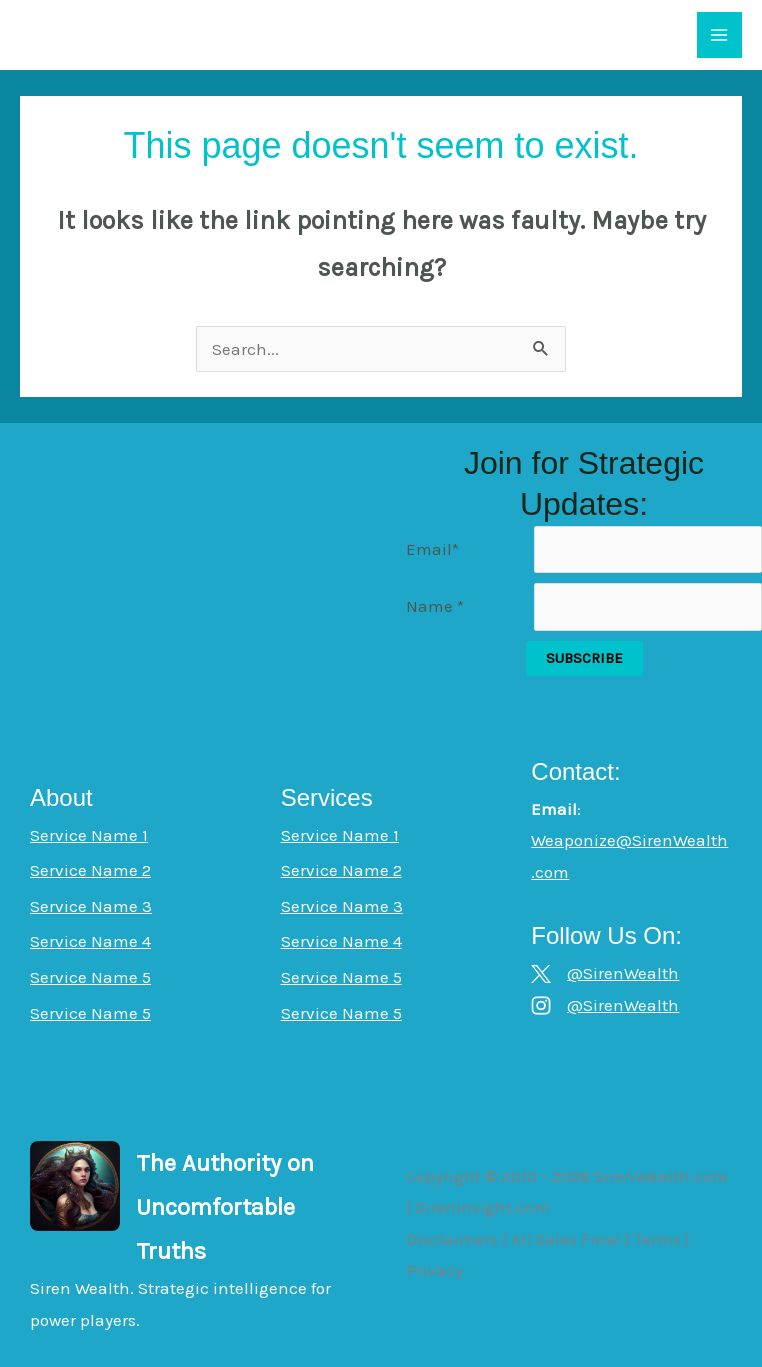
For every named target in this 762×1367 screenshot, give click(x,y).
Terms (657, 1239)
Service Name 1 (89, 835)
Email (432, 549)
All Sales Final (566, 1239)
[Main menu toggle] (720, 35)
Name (435, 606)
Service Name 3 (91, 906)
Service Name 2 (90, 870)
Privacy (434, 1270)
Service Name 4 (90, 941)
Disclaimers (452, 1239)
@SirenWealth (623, 973)
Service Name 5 (90, 977)
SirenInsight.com (482, 1207)
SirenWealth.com (661, 1176)
